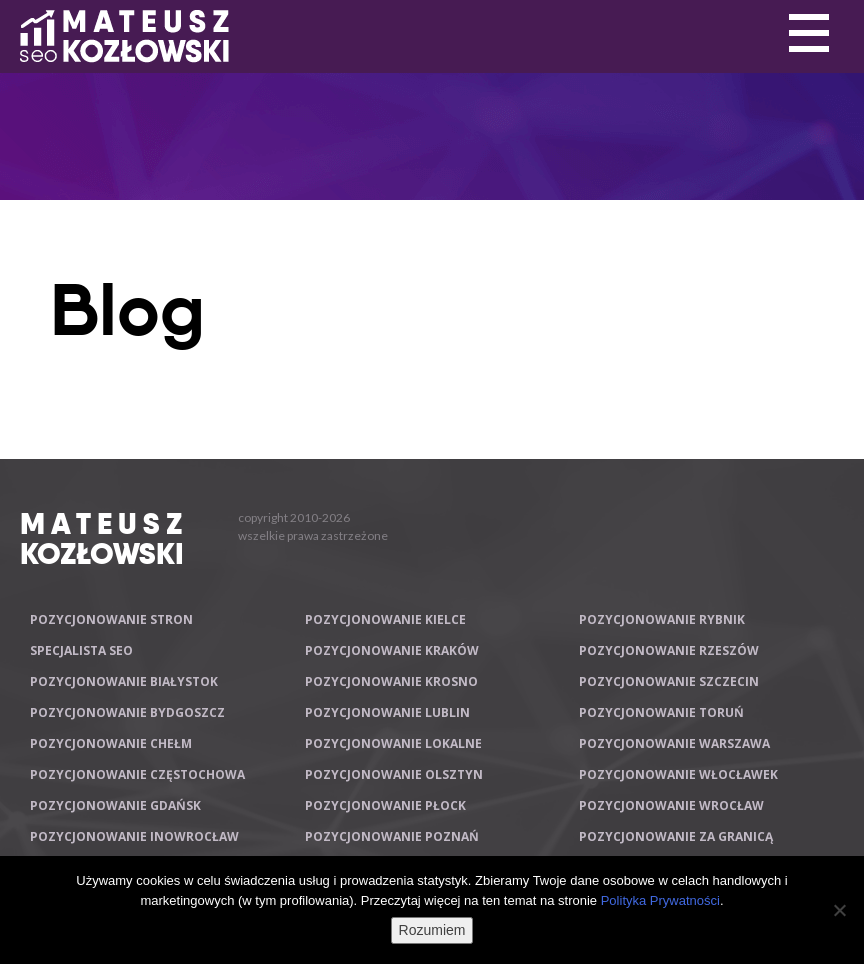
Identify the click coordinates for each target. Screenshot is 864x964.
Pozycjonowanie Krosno (391, 681)
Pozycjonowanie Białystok (124, 681)
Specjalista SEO (81, 650)
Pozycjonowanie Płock (385, 805)
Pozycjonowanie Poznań (392, 836)
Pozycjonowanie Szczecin (669, 681)
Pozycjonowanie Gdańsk (115, 805)
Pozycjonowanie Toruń (661, 712)
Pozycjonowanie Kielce (385, 619)
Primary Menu (809, 34)
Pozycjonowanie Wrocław (671, 805)
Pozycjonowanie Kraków (392, 650)
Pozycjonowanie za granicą (676, 836)
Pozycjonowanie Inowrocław (134, 836)
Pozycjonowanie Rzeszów (669, 650)
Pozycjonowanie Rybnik (662, 619)
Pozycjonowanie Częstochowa (137, 774)
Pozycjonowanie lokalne (393, 743)
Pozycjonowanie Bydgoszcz (127, 712)
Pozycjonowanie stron (111, 619)
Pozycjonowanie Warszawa (674, 743)
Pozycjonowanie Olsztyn (394, 774)
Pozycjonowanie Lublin (387, 712)
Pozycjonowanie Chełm (111, 743)
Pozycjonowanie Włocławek (678, 774)
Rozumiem (432, 930)
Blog (127, 310)
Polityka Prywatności (660, 900)
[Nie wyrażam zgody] (839, 910)
